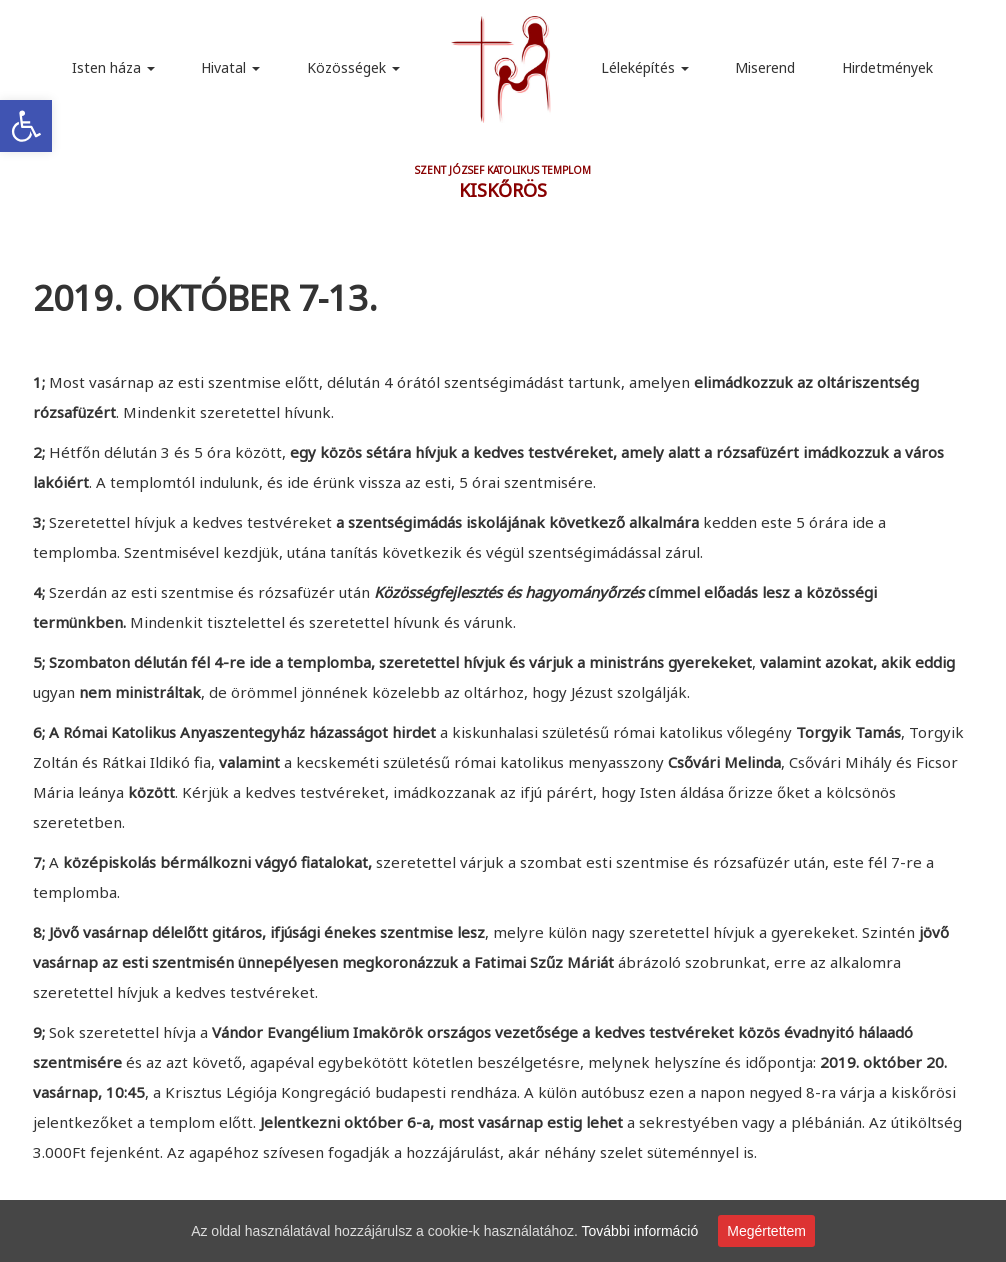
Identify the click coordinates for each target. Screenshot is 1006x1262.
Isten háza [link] (113, 67)
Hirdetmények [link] (887, 67)
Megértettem (766, 1231)
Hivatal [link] (230, 67)
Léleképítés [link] (645, 67)
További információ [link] (640, 1231)
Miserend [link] (765, 67)
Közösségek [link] (353, 67)
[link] (26, 126)
